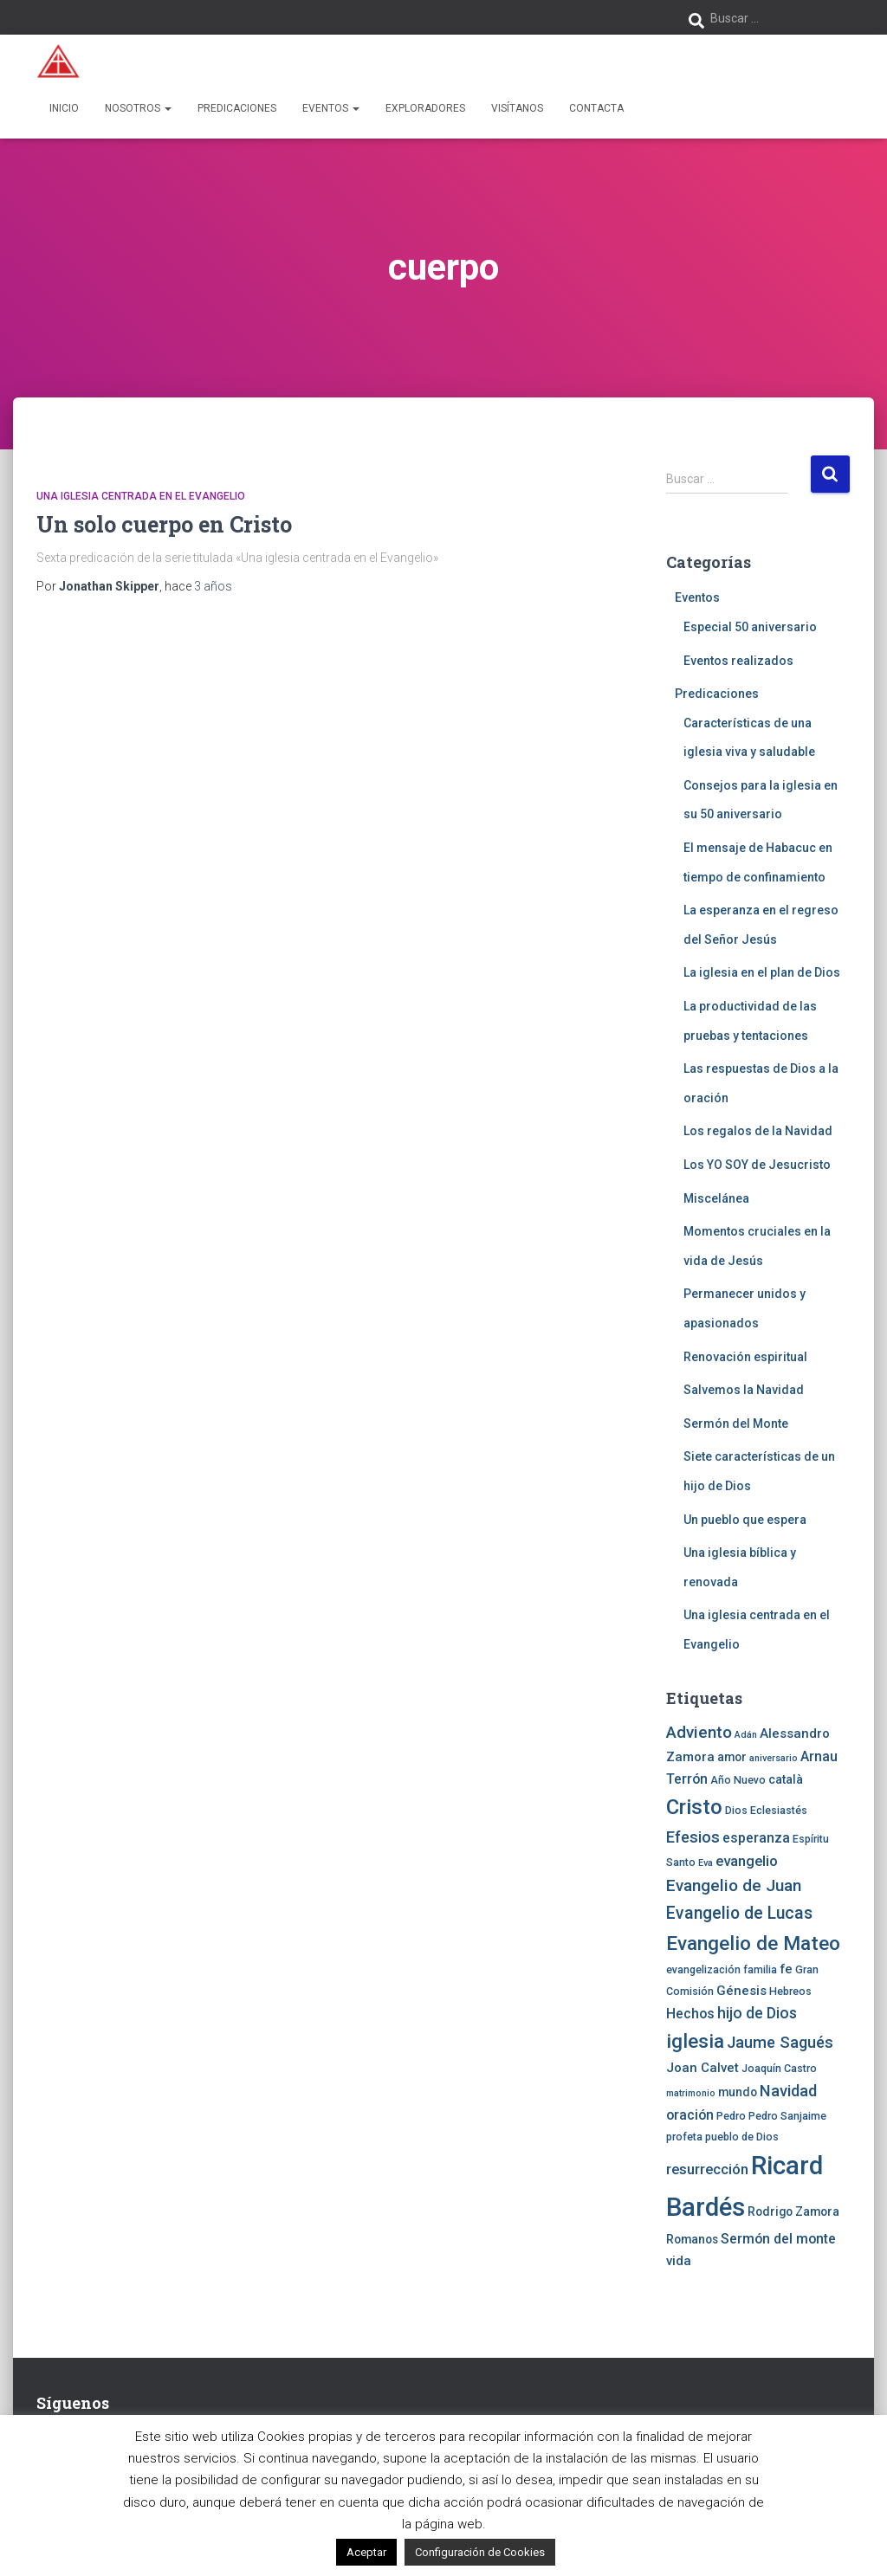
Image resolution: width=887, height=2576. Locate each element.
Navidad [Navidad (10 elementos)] (788, 2091)
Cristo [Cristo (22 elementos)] (694, 1807)
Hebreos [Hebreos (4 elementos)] (790, 1991)
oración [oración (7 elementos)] (690, 2115)
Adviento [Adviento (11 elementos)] (699, 1732)
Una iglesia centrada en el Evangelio (140, 496)
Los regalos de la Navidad (757, 1131)
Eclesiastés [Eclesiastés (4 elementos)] (778, 1810)
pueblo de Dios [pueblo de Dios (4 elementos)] (742, 2136)
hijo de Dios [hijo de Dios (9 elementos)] (757, 2013)
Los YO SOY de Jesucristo (757, 1165)
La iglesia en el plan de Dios (761, 972)
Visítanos (517, 108)
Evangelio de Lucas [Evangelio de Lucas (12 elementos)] (739, 1913)
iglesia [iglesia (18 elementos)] (695, 2041)
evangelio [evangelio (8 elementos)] (746, 1860)
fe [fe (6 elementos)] (786, 1969)
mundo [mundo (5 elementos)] (737, 2092)
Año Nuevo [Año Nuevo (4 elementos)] (738, 1779)
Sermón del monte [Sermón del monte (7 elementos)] (778, 2239)
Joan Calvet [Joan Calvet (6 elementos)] (702, 2068)
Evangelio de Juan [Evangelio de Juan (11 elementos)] (733, 1885)
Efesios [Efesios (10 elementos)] (693, 1837)
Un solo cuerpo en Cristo (164, 524)
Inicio (64, 108)
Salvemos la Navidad (743, 1390)
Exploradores (425, 108)
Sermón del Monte (735, 1423)
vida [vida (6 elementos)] (678, 2261)
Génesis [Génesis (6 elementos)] (741, 1990)
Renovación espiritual (745, 1357)
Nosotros (138, 108)
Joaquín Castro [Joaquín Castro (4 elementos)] (779, 2068)
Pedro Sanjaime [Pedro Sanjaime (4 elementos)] (787, 2115)
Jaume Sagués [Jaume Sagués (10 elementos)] (780, 2042)
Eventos (330, 108)
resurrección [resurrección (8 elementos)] (707, 2169)
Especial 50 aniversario (750, 627)
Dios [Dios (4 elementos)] (736, 1810)
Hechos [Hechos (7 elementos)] (690, 2013)
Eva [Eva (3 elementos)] (705, 1863)
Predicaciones (236, 108)
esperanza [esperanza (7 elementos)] (756, 1838)
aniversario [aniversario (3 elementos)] (773, 1758)
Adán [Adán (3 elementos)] (746, 1734)
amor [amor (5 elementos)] (732, 1757)
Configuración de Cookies (480, 2552)
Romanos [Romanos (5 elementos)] (692, 2239)
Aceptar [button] (366, 2552)
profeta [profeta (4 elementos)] (684, 2136)
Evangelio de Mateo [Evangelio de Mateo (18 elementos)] (753, 1943)
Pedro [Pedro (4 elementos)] (731, 2115)
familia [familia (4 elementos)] (760, 1969)
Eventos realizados (738, 661)
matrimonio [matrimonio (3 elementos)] (690, 2093)
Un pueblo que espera (744, 1520)
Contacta (596, 108)
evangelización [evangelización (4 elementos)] (703, 1969)
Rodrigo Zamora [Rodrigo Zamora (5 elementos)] (793, 2211)
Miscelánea (716, 1198)
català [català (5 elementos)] (785, 1779)
